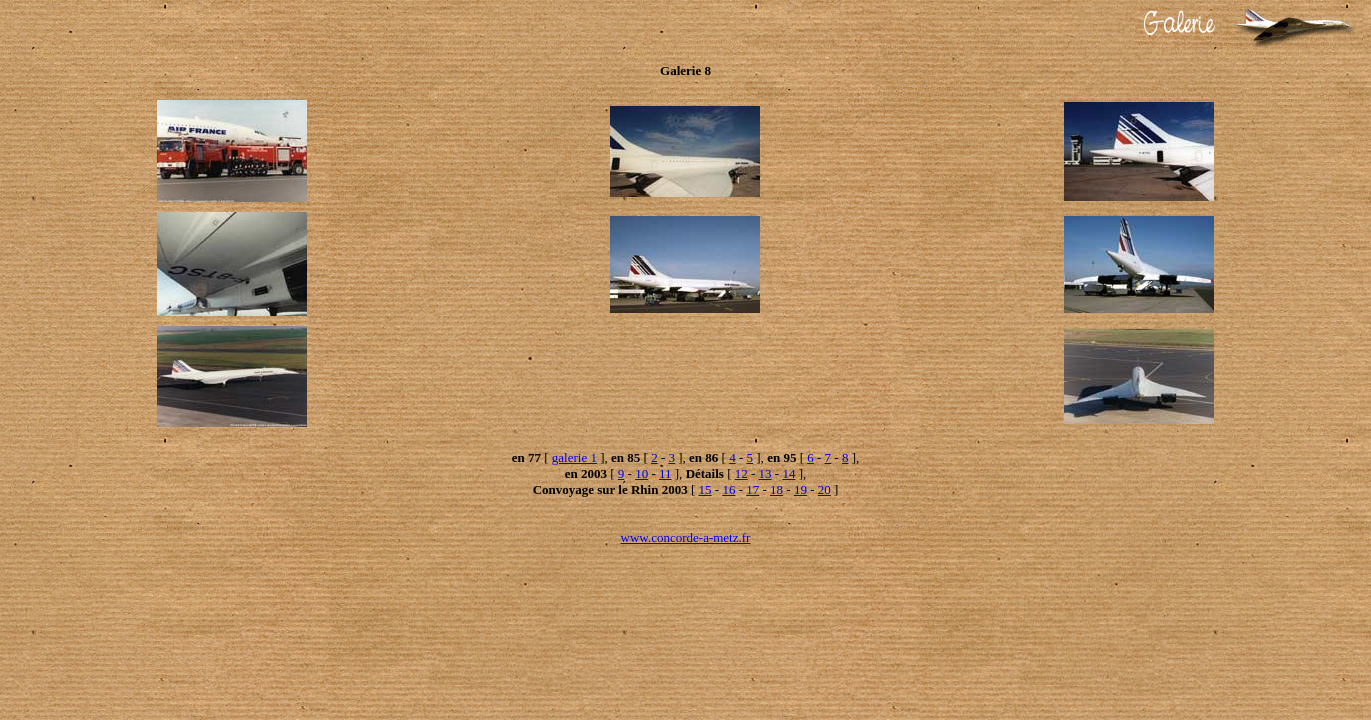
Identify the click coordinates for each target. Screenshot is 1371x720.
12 (741, 473)
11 (665, 473)
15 (705, 489)
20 (824, 489)
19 (800, 489)
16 (728, 489)
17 (752, 489)
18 (776, 489)
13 (765, 473)
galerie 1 (574, 457)
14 (788, 473)
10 (641, 473)
